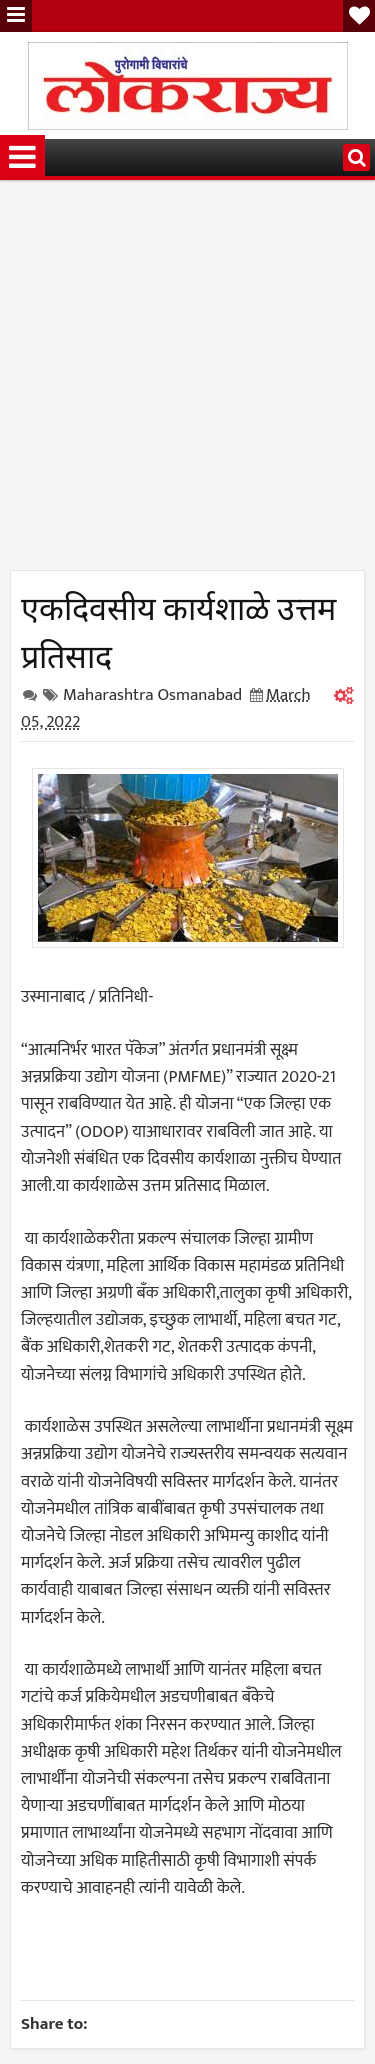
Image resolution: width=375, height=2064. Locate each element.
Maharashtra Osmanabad (152, 695)
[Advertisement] (187, 382)
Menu (16, 16)
